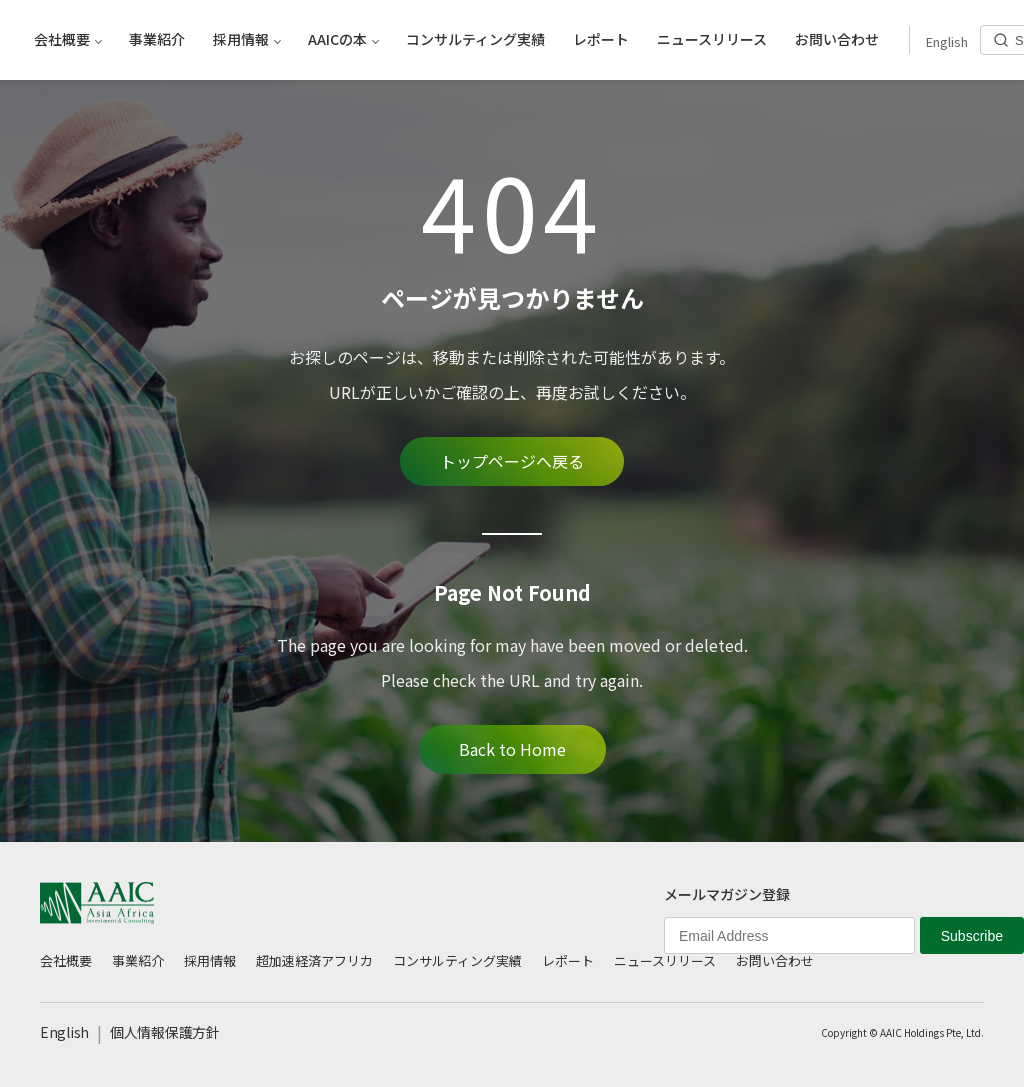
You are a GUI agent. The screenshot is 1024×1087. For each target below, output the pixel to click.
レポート (568, 960)
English (64, 1032)
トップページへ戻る (512, 461)
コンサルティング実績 (457, 960)
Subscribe (972, 936)
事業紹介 (138, 960)
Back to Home (512, 749)
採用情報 (210, 960)
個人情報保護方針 (165, 1032)
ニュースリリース (665, 960)
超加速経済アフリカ (314, 960)
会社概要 (66, 960)
